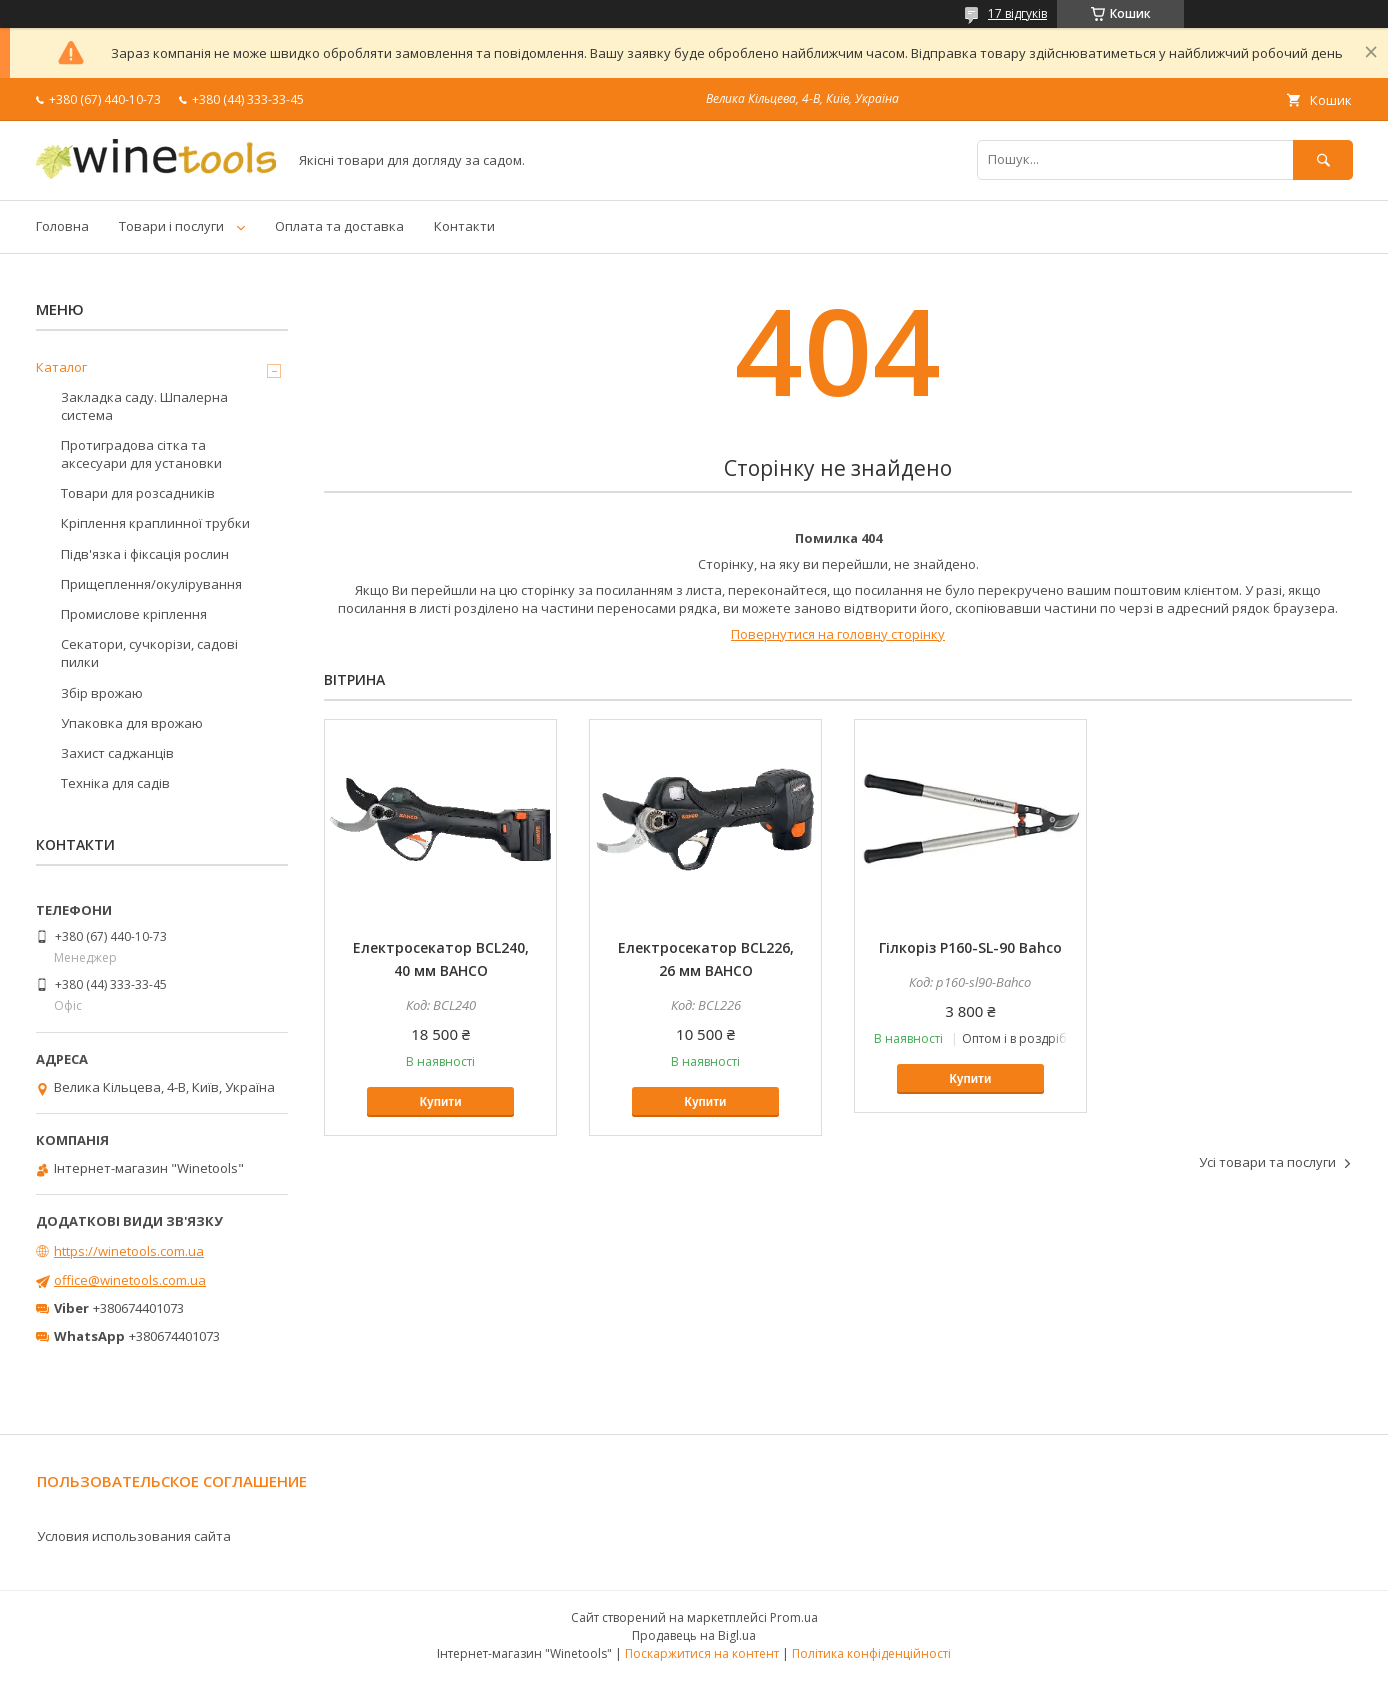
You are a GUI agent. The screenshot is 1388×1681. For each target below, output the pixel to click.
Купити (441, 1102)
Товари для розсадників (138, 493)
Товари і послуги (171, 226)
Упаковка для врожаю (132, 723)
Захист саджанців (117, 753)
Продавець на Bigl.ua (694, 1635)
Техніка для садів (115, 783)
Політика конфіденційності (871, 1653)
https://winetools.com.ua (129, 1251)
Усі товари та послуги (1267, 1162)
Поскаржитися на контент (702, 1653)
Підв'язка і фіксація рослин (145, 554)
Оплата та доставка (339, 226)
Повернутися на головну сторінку (838, 634)
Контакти (464, 226)
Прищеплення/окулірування (151, 584)
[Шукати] (1323, 159)
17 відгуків (1017, 13)
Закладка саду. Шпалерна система (144, 406)
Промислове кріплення (134, 614)
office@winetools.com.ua (130, 1280)
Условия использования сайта (134, 1536)
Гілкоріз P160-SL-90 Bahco (970, 947)
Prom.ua (794, 1617)
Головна (62, 226)
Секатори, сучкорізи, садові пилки (149, 653)
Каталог (61, 367)
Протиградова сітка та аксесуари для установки (141, 454)
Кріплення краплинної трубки (155, 523)
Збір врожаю (102, 693)
